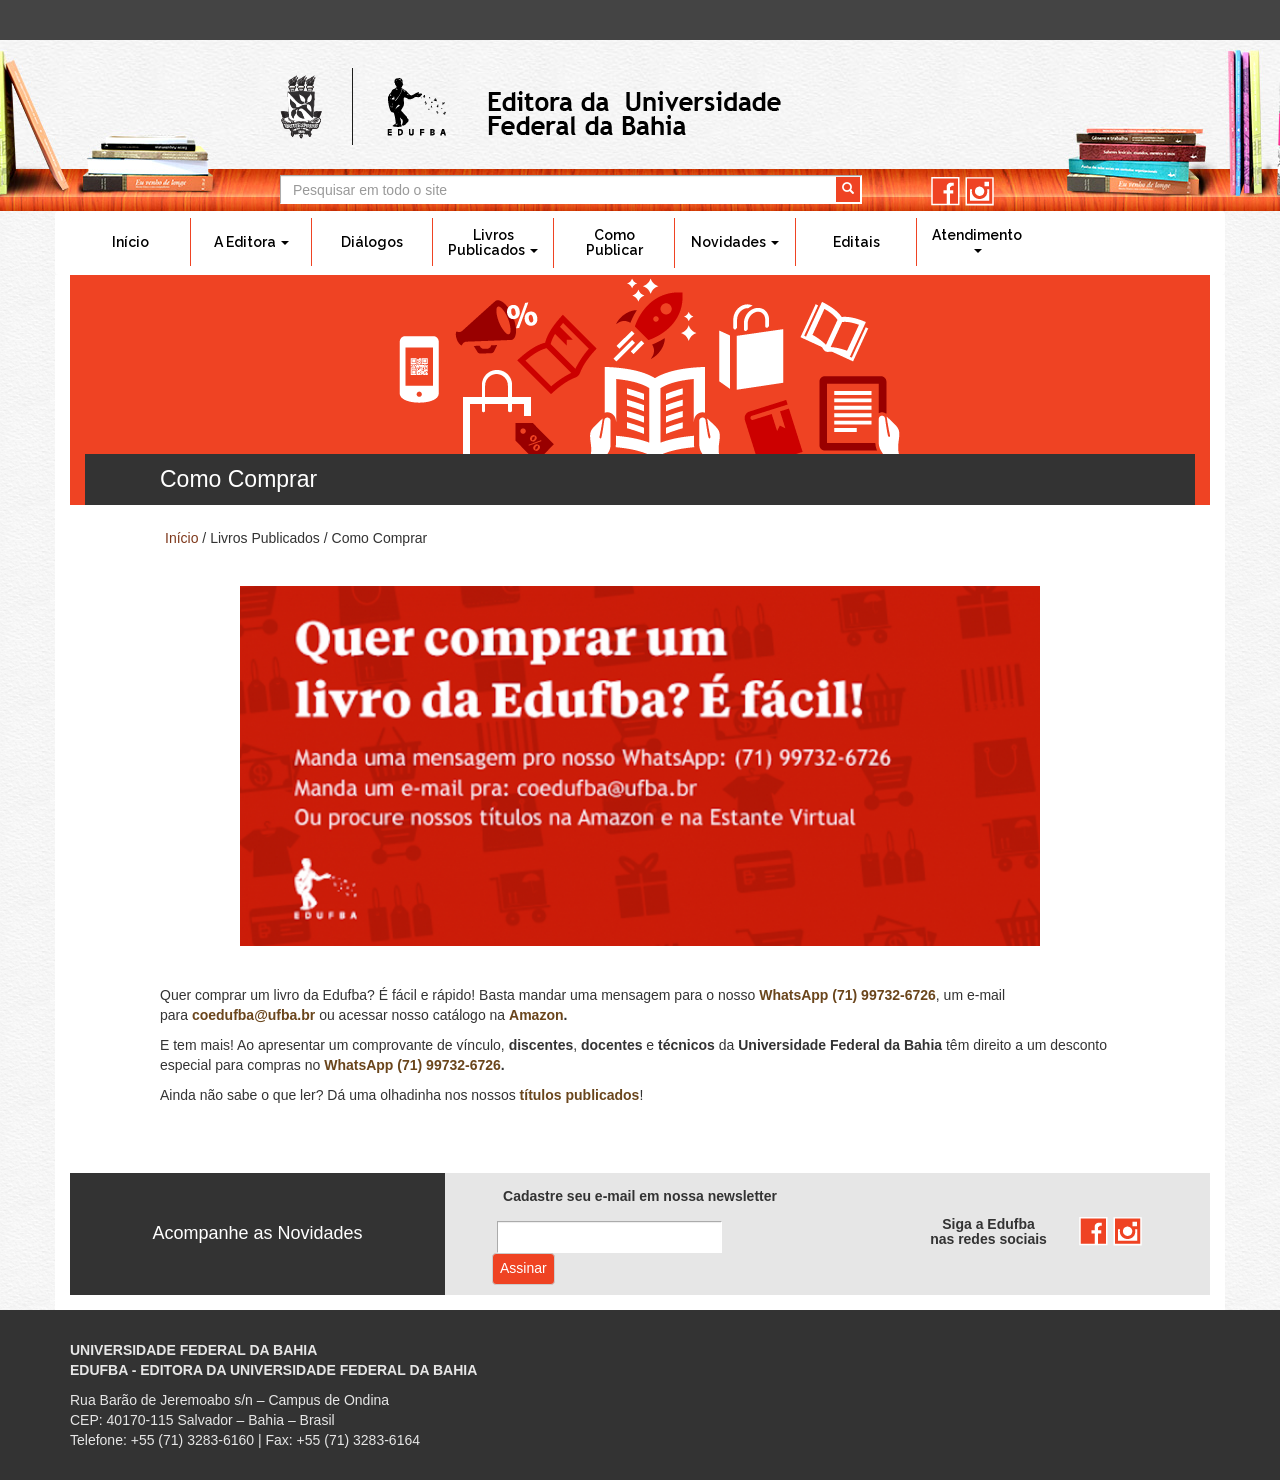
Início (130, 242)
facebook (945, 191)
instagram (979, 191)
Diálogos (372, 242)
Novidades (735, 242)
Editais (856, 242)
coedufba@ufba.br (253, 1015)
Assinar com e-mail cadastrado (523, 1269)
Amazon (536, 1015)
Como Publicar (614, 242)
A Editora (251, 242)
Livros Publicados (493, 242)
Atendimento (977, 240)
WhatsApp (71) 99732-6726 (847, 995)
